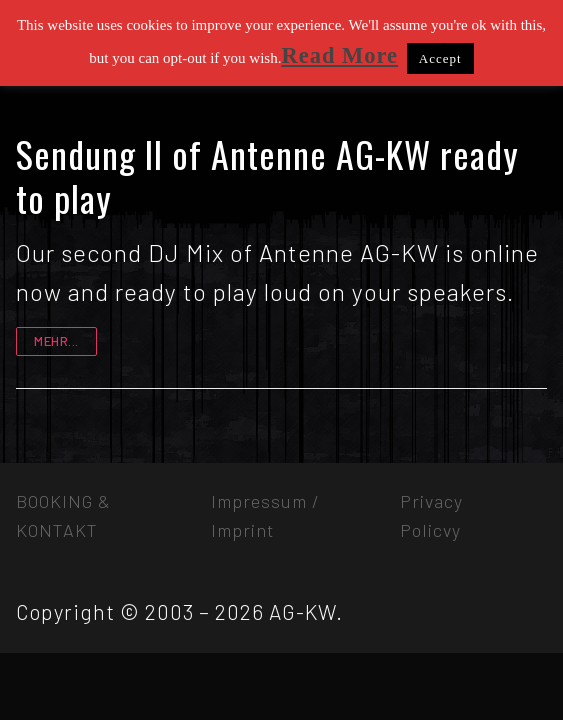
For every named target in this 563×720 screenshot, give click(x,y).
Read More (339, 55)
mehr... (56, 341)
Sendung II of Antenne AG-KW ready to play (267, 176)
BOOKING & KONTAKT (63, 515)
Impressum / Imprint (265, 515)
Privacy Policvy (431, 515)
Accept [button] (440, 58)
